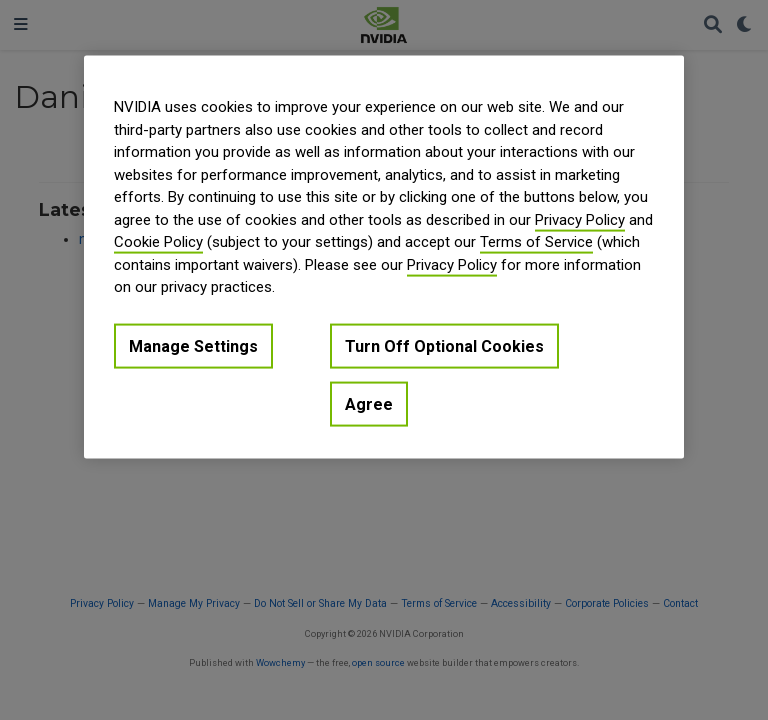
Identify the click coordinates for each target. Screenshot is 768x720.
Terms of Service (536, 242)
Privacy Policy (580, 219)
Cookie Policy (158, 242)
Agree (369, 404)
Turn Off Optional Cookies (444, 345)
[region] (384, 257)
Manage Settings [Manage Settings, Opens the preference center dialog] (193, 345)
